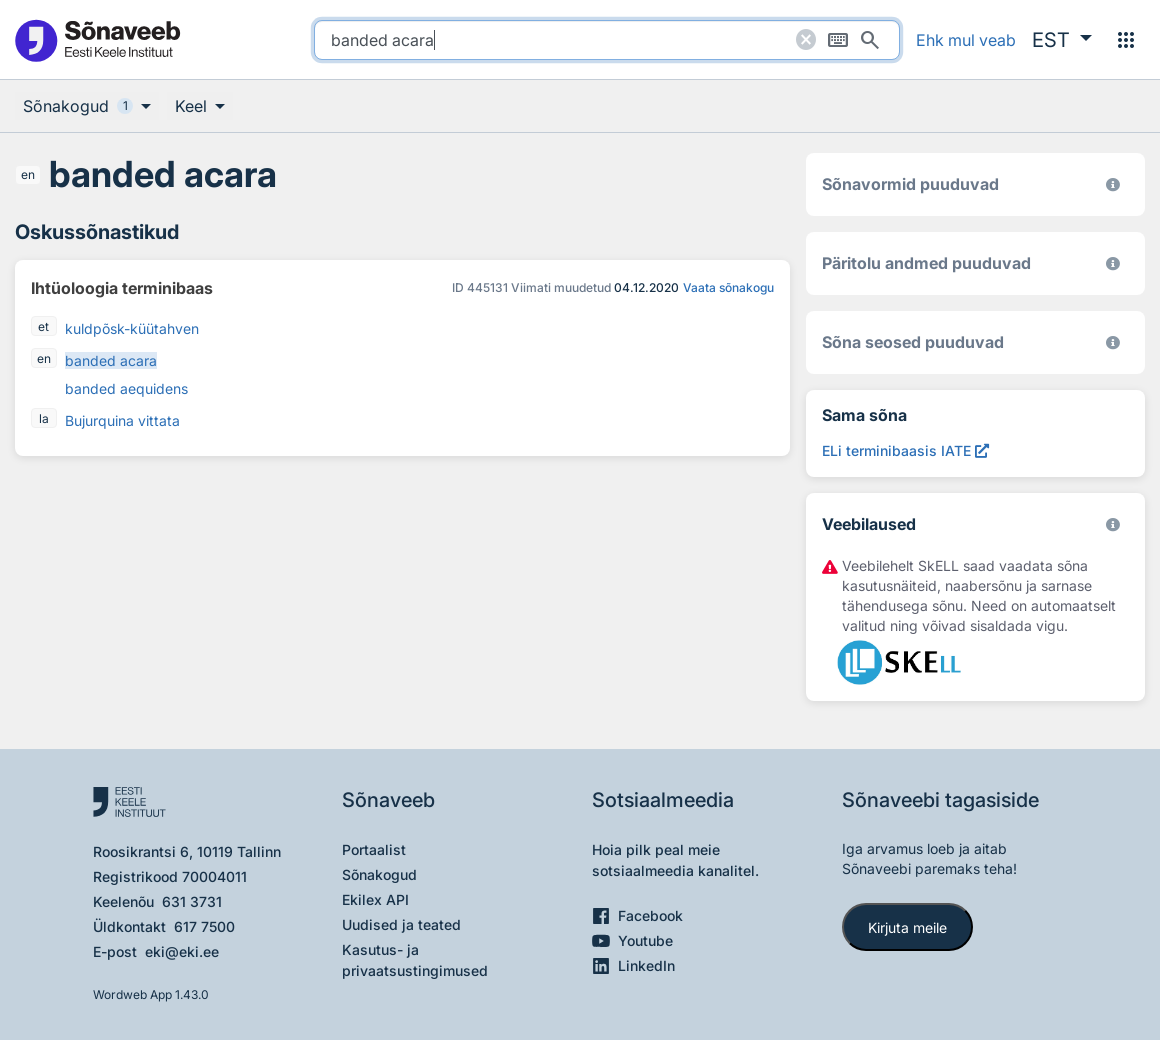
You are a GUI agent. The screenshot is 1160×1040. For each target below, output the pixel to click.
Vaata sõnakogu (728, 287)
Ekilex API (375, 899)
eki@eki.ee (182, 951)
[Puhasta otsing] (806, 40)
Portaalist (374, 849)
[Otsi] (870, 40)
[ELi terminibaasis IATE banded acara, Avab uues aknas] (905, 450)
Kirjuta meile (907, 927)
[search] (607, 40)
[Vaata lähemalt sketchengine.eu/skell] (1113, 524)
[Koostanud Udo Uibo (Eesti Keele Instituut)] (1113, 263)
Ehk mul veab (966, 40)
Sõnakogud (379, 874)
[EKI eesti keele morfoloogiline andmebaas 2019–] (1113, 184)
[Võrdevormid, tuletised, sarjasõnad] (1113, 342)
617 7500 (204, 926)
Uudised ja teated (401, 924)
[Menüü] (1126, 40)
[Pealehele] (97, 39)
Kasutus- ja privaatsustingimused (415, 960)
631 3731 (192, 901)
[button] (1062, 40)
